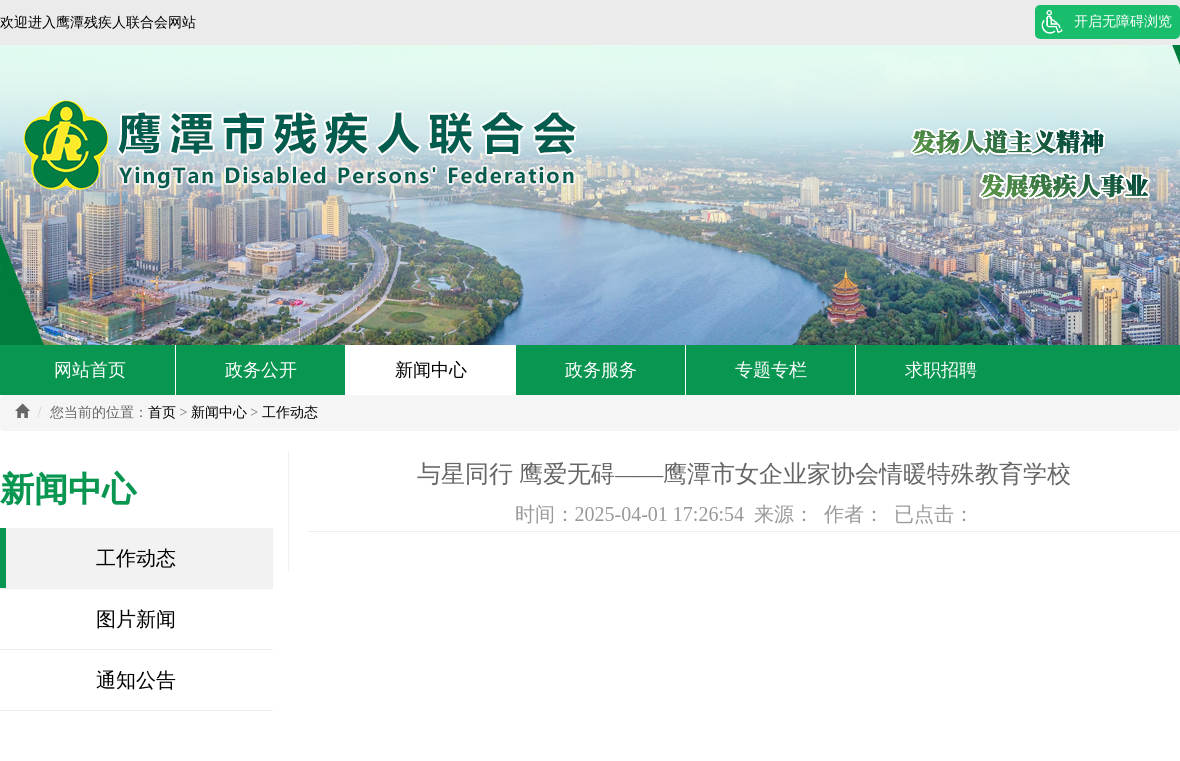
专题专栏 (771, 370)
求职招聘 (941, 370)
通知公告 (136, 680)
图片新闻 (136, 619)
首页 (162, 412)
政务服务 (601, 370)
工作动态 (290, 412)
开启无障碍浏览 (1123, 21)
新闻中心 (431, 370)
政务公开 (261, 370)
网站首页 (90, 370)
